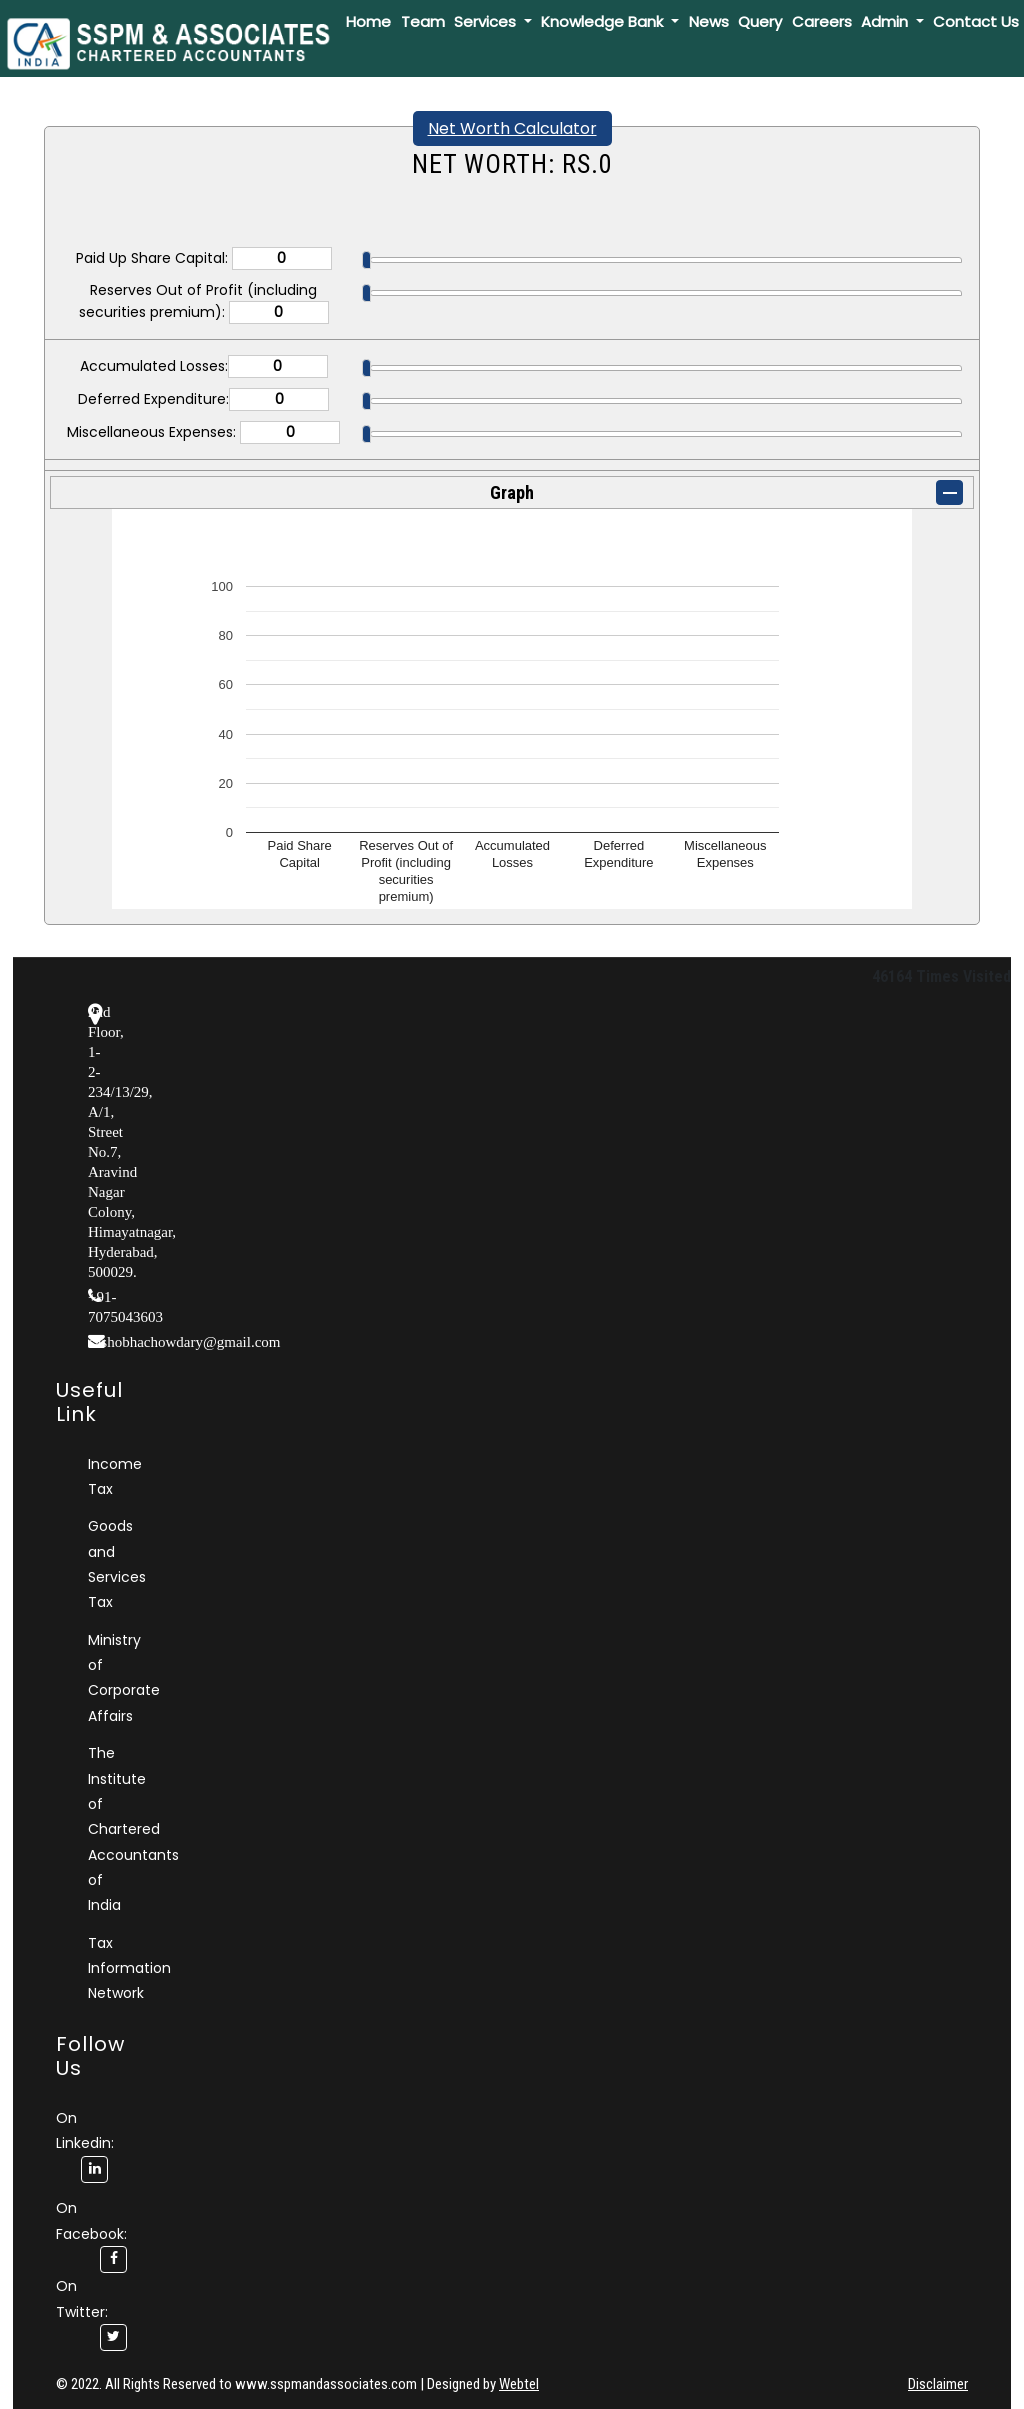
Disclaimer (938, 2384)
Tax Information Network (129, 1968)
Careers (822, 21)
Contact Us (976, 21)
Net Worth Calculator (512, 128)
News (709, 21)
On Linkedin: (85, 2143)
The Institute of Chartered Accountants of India (133, 1829)
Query (760, 21)
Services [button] (487, 21)
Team (423, 21)
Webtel (519, 2384)
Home (368, 21)
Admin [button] (886, 21)
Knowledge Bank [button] (604, 21)
